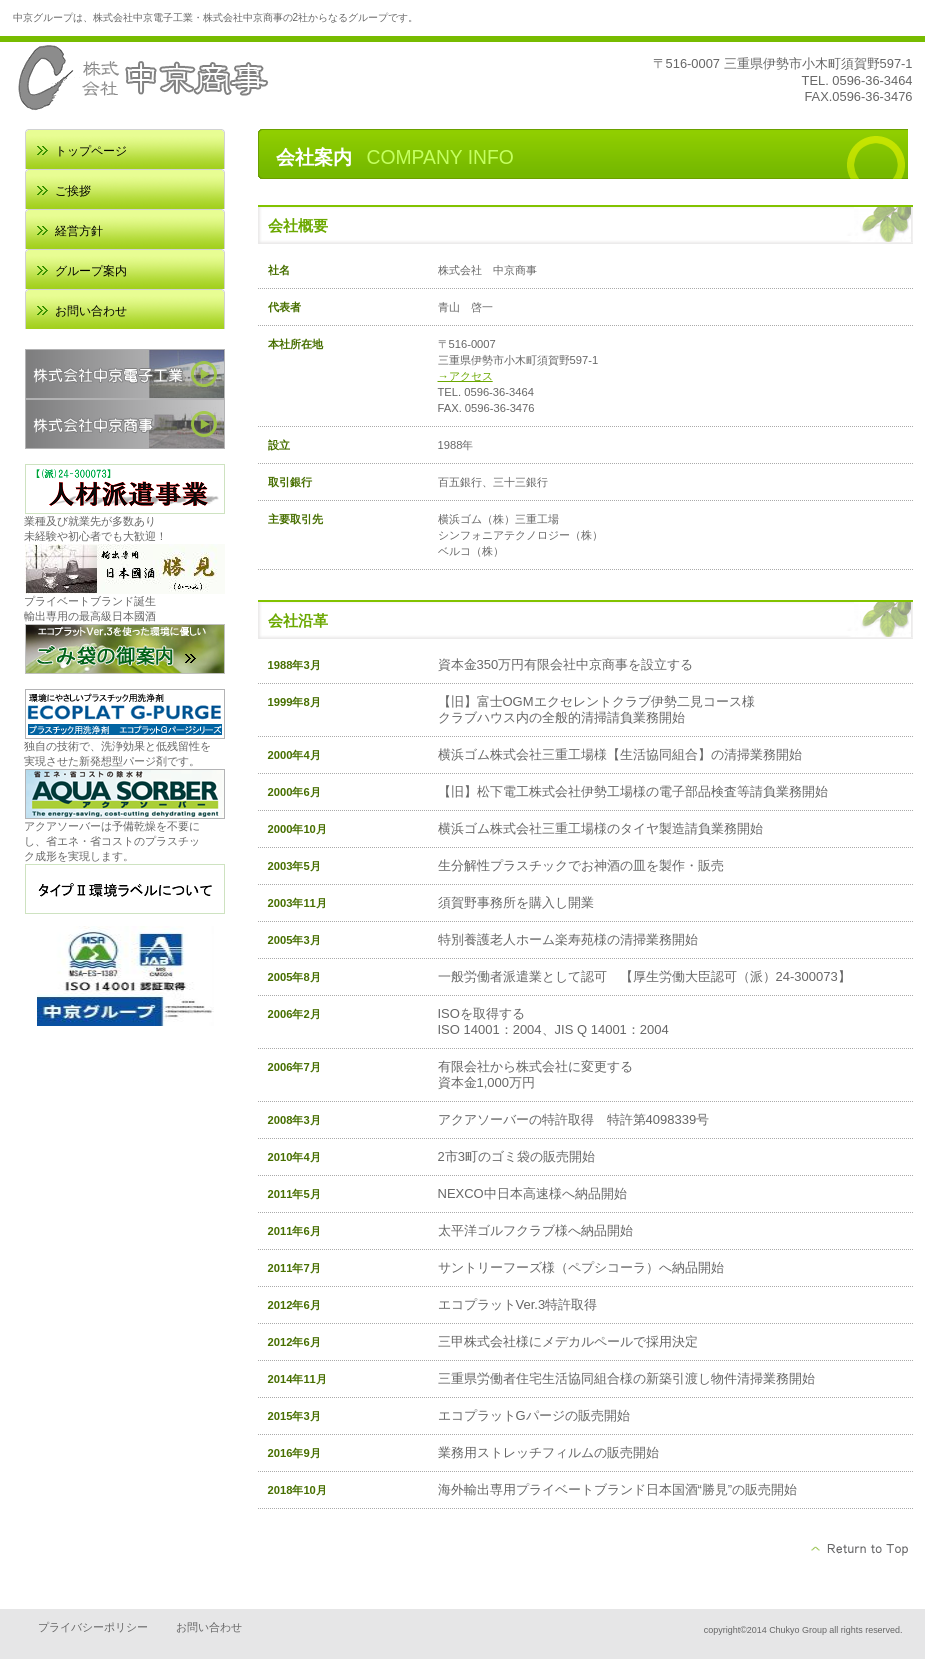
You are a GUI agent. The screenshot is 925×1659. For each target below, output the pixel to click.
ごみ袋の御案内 (125, 649)
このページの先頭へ (860, 1549)
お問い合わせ (209, 1627)
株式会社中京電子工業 (125, 374)
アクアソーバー (125, 794)
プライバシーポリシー (93, 1627)
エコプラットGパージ (125, 714)
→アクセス (465, 376)
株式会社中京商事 (125, 424)
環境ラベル (125, 889)
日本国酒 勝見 (125, 569)
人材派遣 (125, 489)
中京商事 (213, 77)
